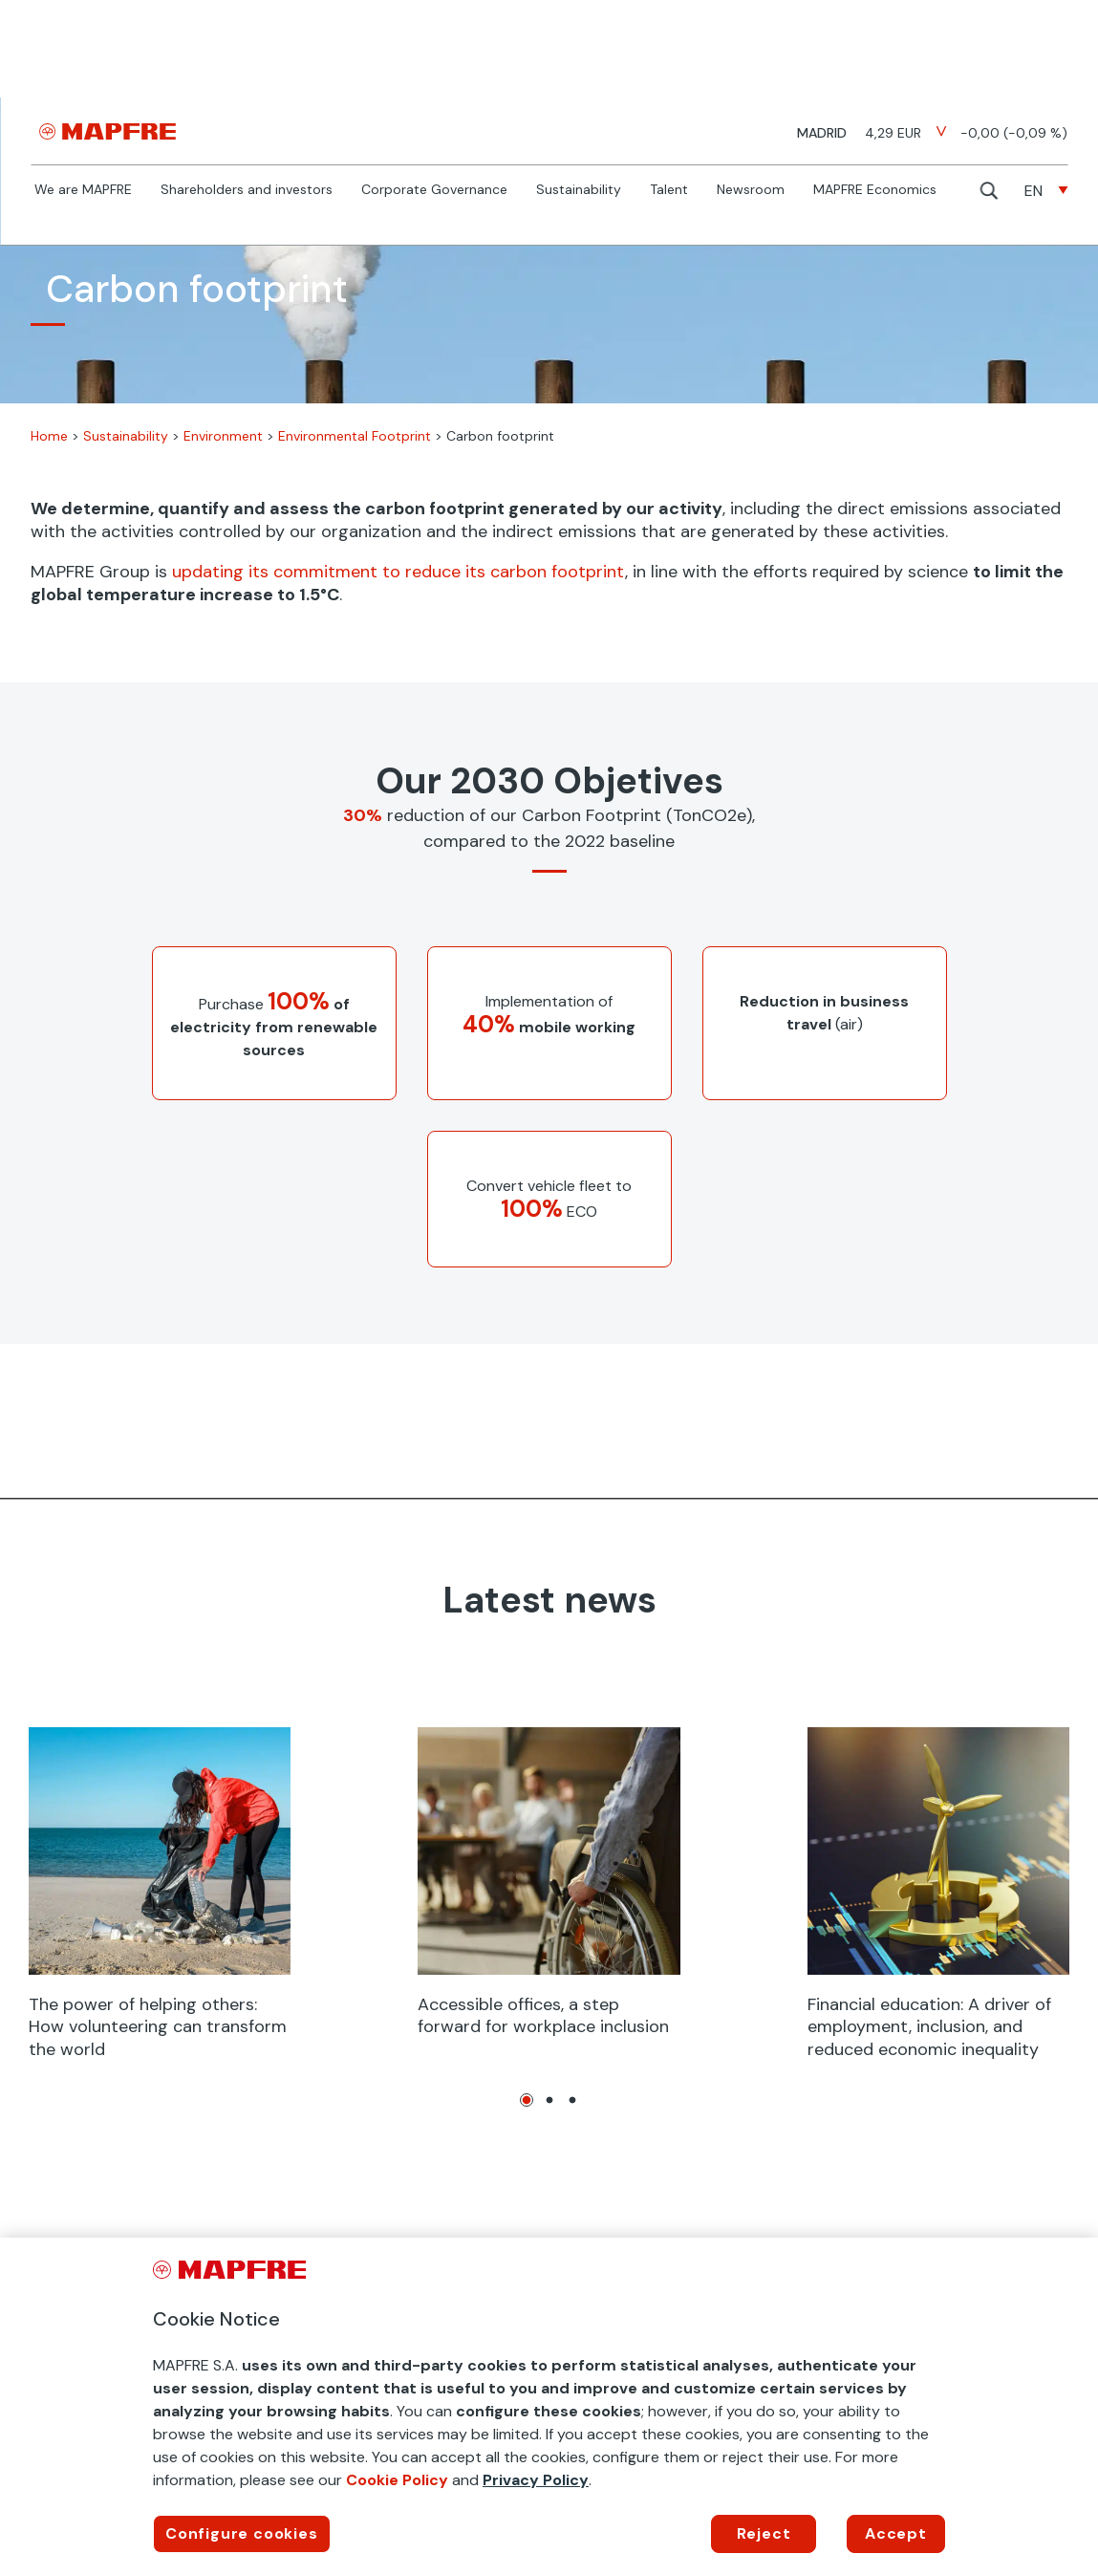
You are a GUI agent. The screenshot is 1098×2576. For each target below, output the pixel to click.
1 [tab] (526, 2100)
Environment (223, 435)
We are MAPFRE (83, 190)
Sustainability (578, 190)
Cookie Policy (397, 2480)
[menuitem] (1045, 191)
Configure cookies (241, 2533)
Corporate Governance (434, 190)
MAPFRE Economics (875, 190)
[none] (1045, 191)
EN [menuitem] (1033, 191)
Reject (764, 2533)
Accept (896, 2533)
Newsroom (751, 190)
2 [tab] (549, 2100)
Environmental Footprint (354, 435)
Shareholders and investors (247, 190)
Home (49, 435)
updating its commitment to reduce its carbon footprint (398, 571)
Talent (669, 190)
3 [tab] (572, 2100)
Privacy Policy (536, 2480)
